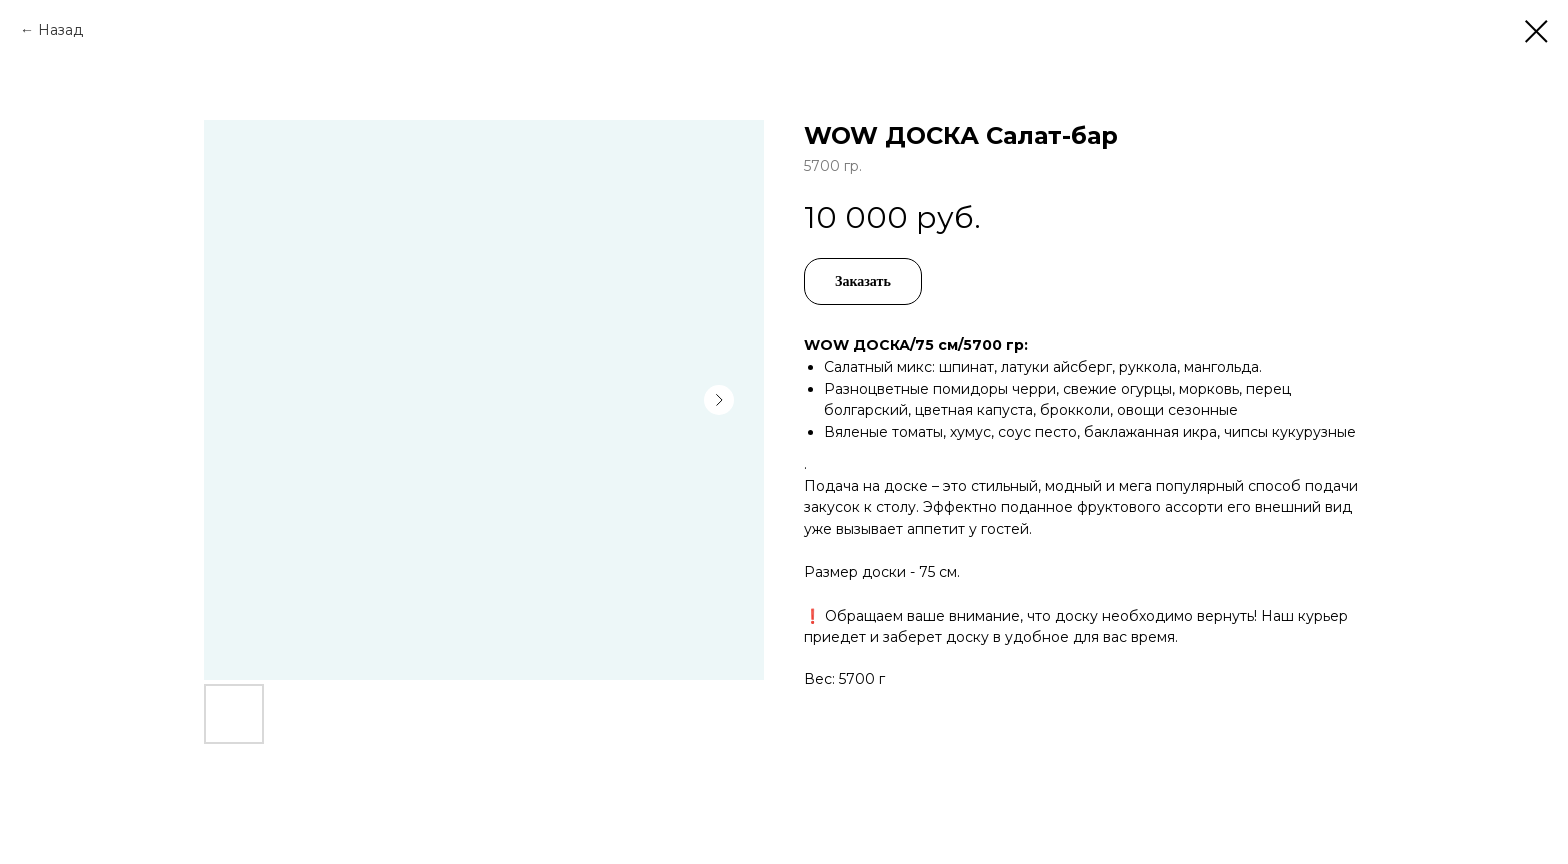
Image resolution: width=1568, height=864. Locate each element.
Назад (60, 30)
